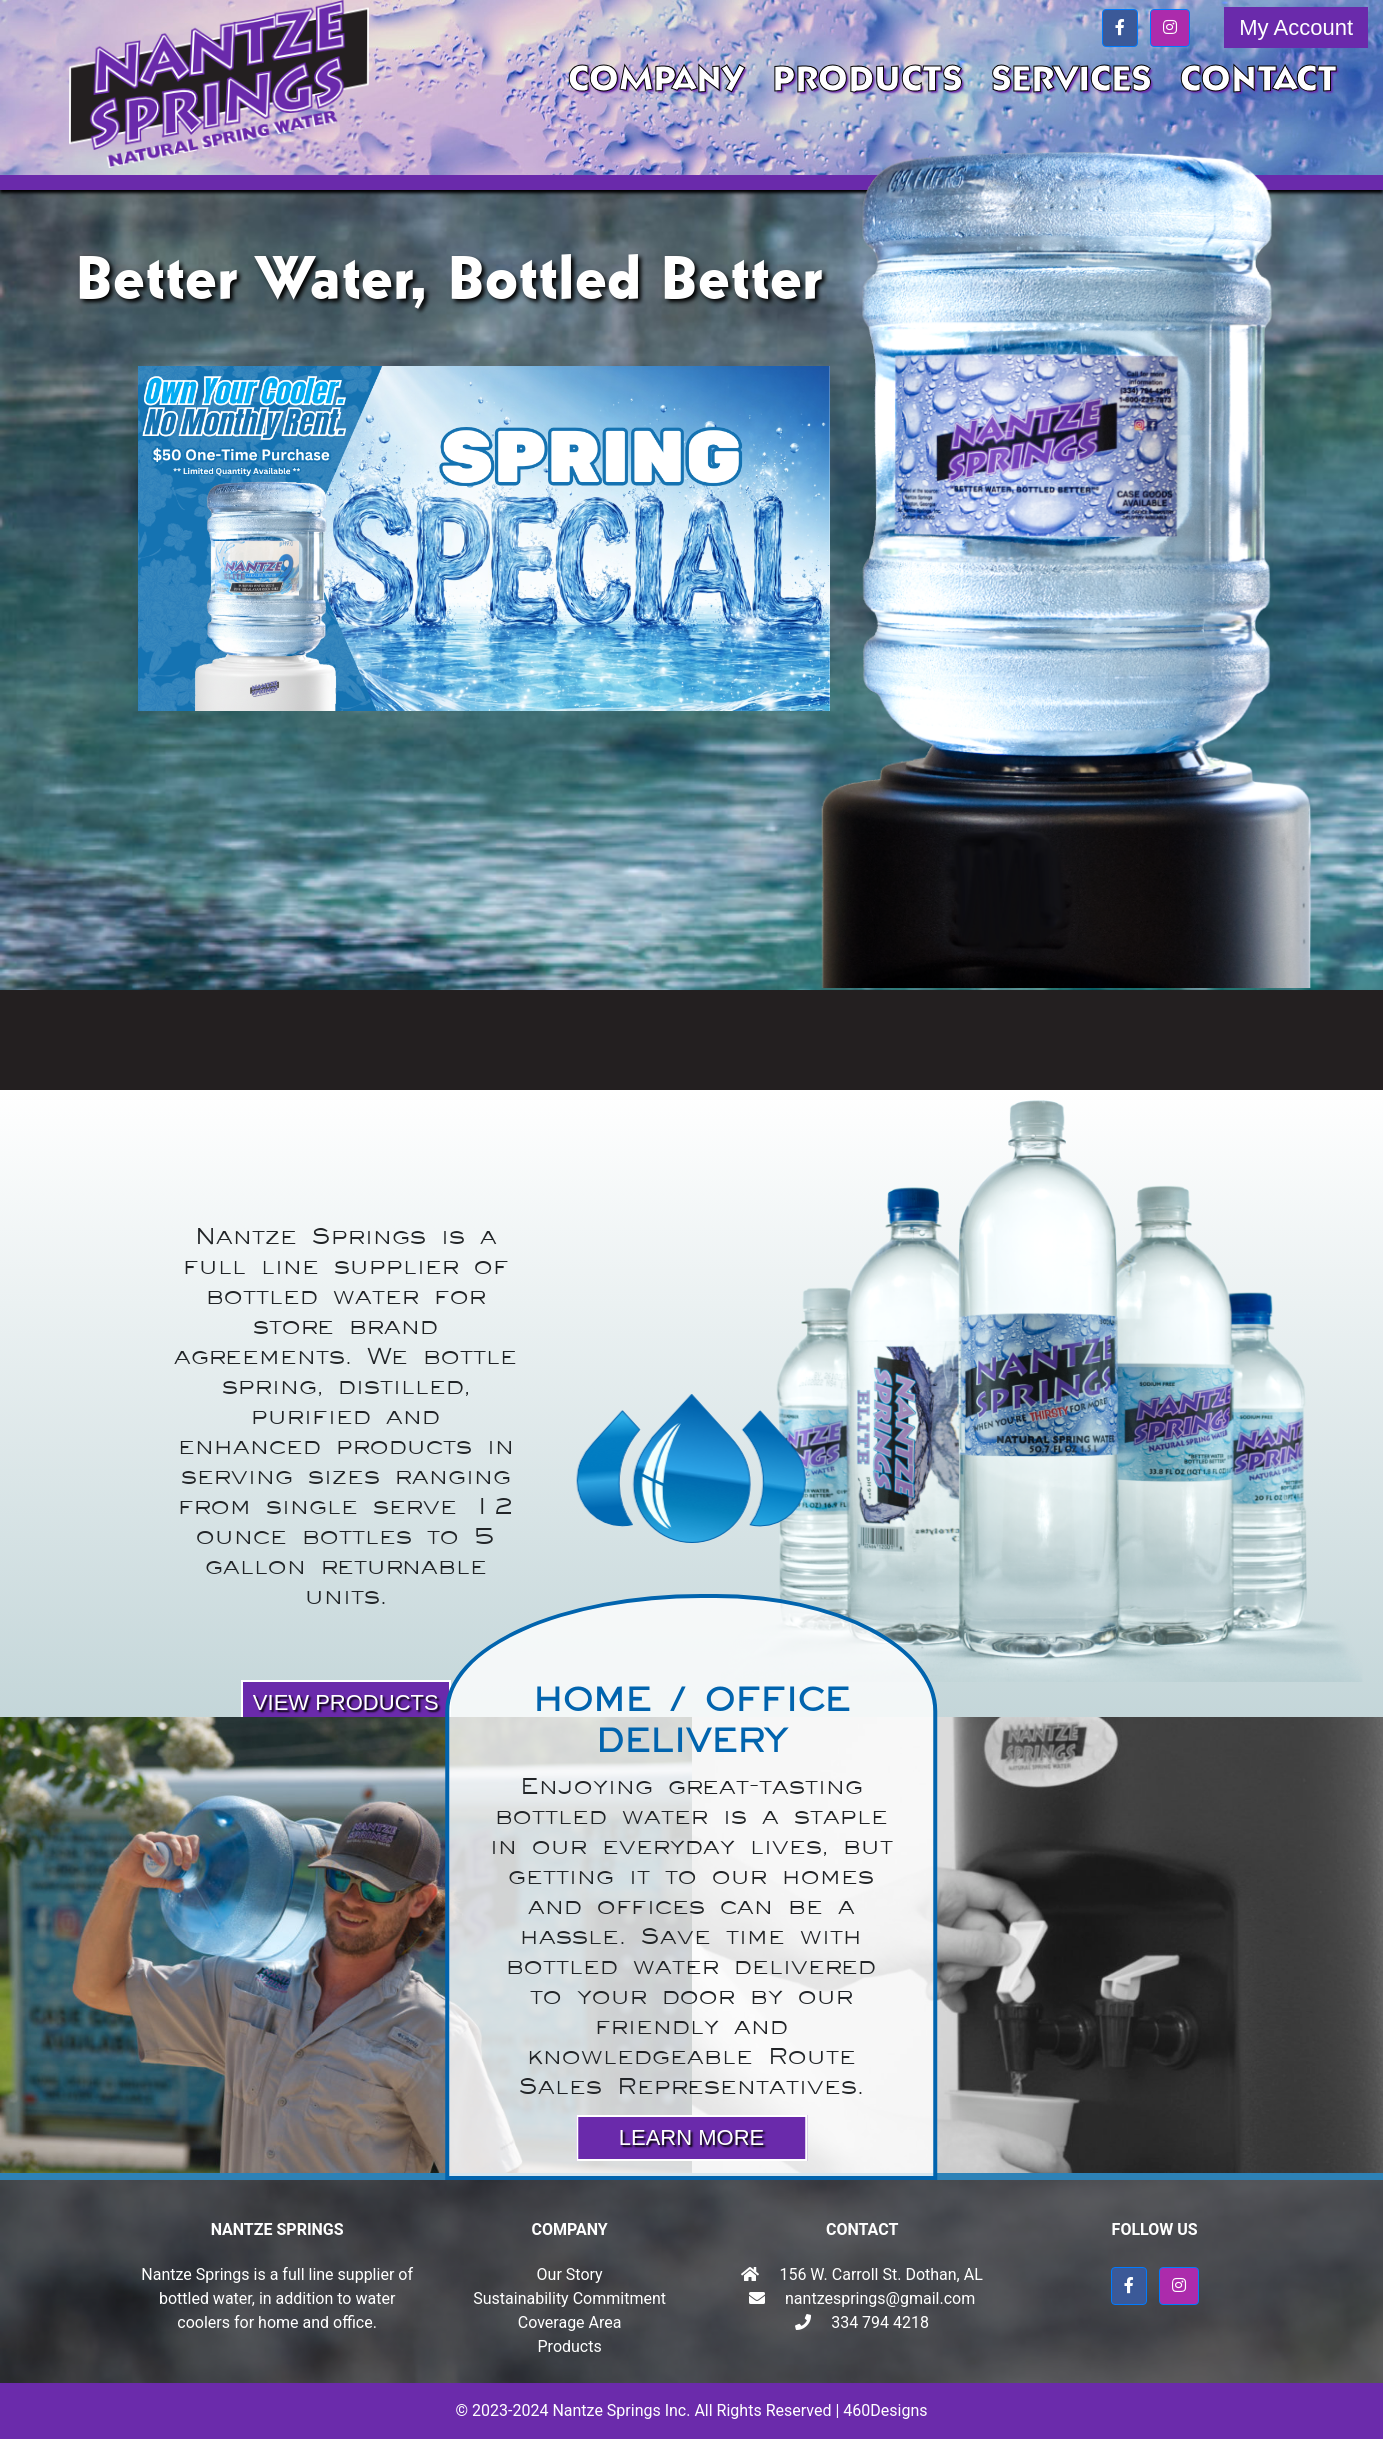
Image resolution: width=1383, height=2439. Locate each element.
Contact (1258, 79)
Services (1071, 79)
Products (867, 79)
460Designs (885, 2410)
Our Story (570, 2274)
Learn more (691, 2137)
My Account (1296, 27)
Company (655, 79)
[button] (1120, 28)
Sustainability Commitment (569, 2298)
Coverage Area (570, 2322)
